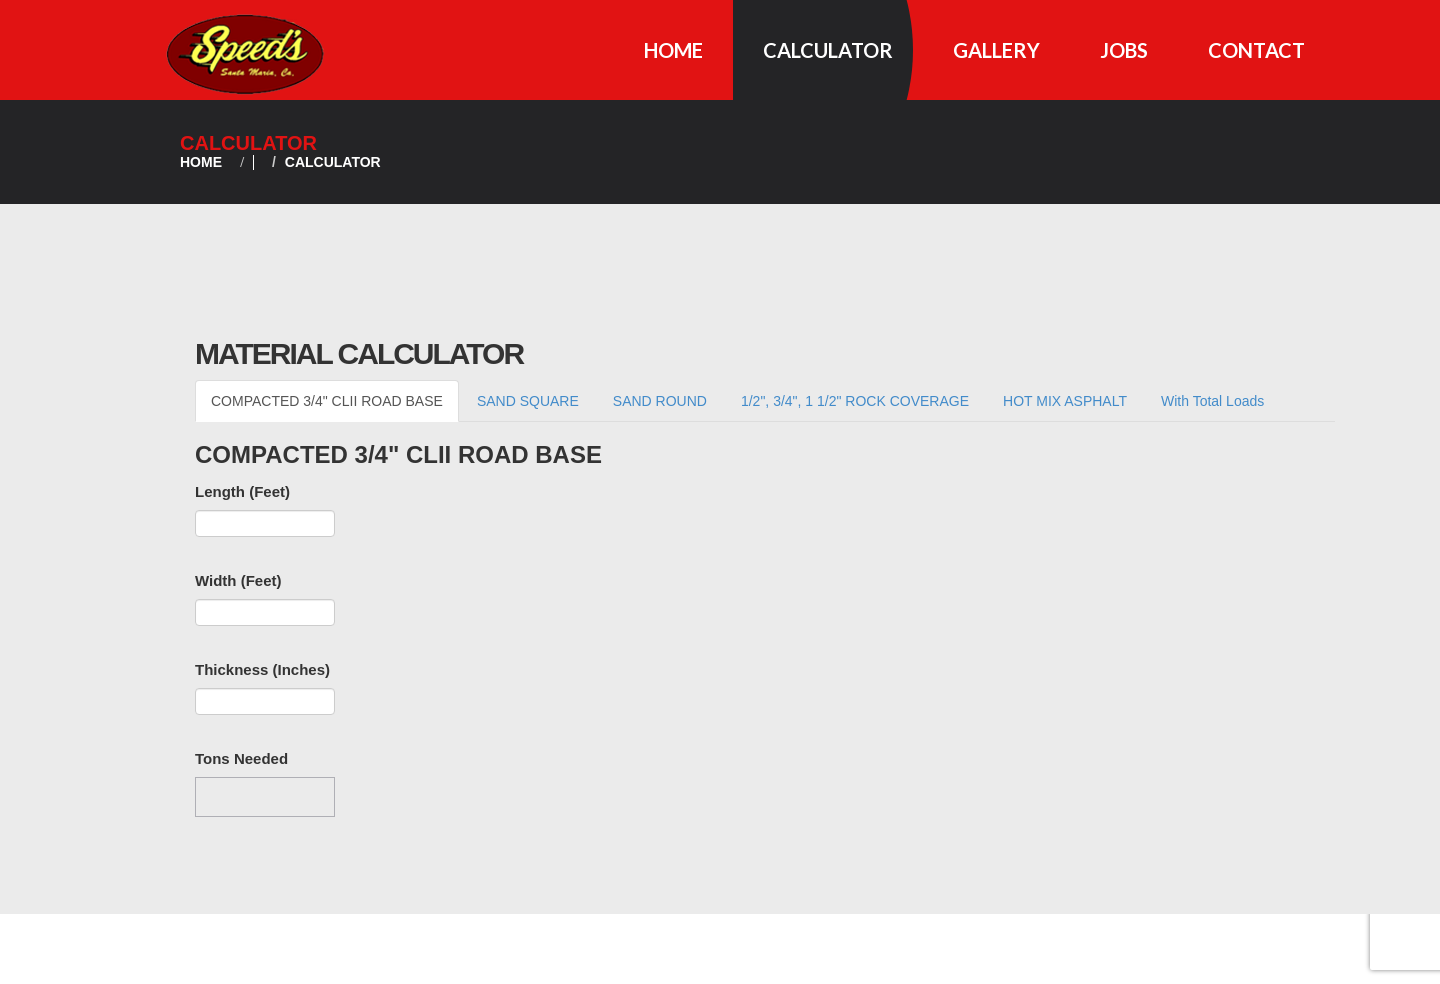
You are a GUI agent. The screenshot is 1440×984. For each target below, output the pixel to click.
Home (673, 50)
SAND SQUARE (528, 401)
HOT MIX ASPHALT (1065, 401)
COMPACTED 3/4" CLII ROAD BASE (327, 401)
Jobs (1124, 50)
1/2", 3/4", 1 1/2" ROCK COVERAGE (855, 401)
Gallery (996, 50)
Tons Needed (241, 758)
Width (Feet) (238, 580)
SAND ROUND (660, 401)
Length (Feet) (242, 491)
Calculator (828, 50)
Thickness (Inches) (262, 669)
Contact (1256, 50)
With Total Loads (1212, 401)
